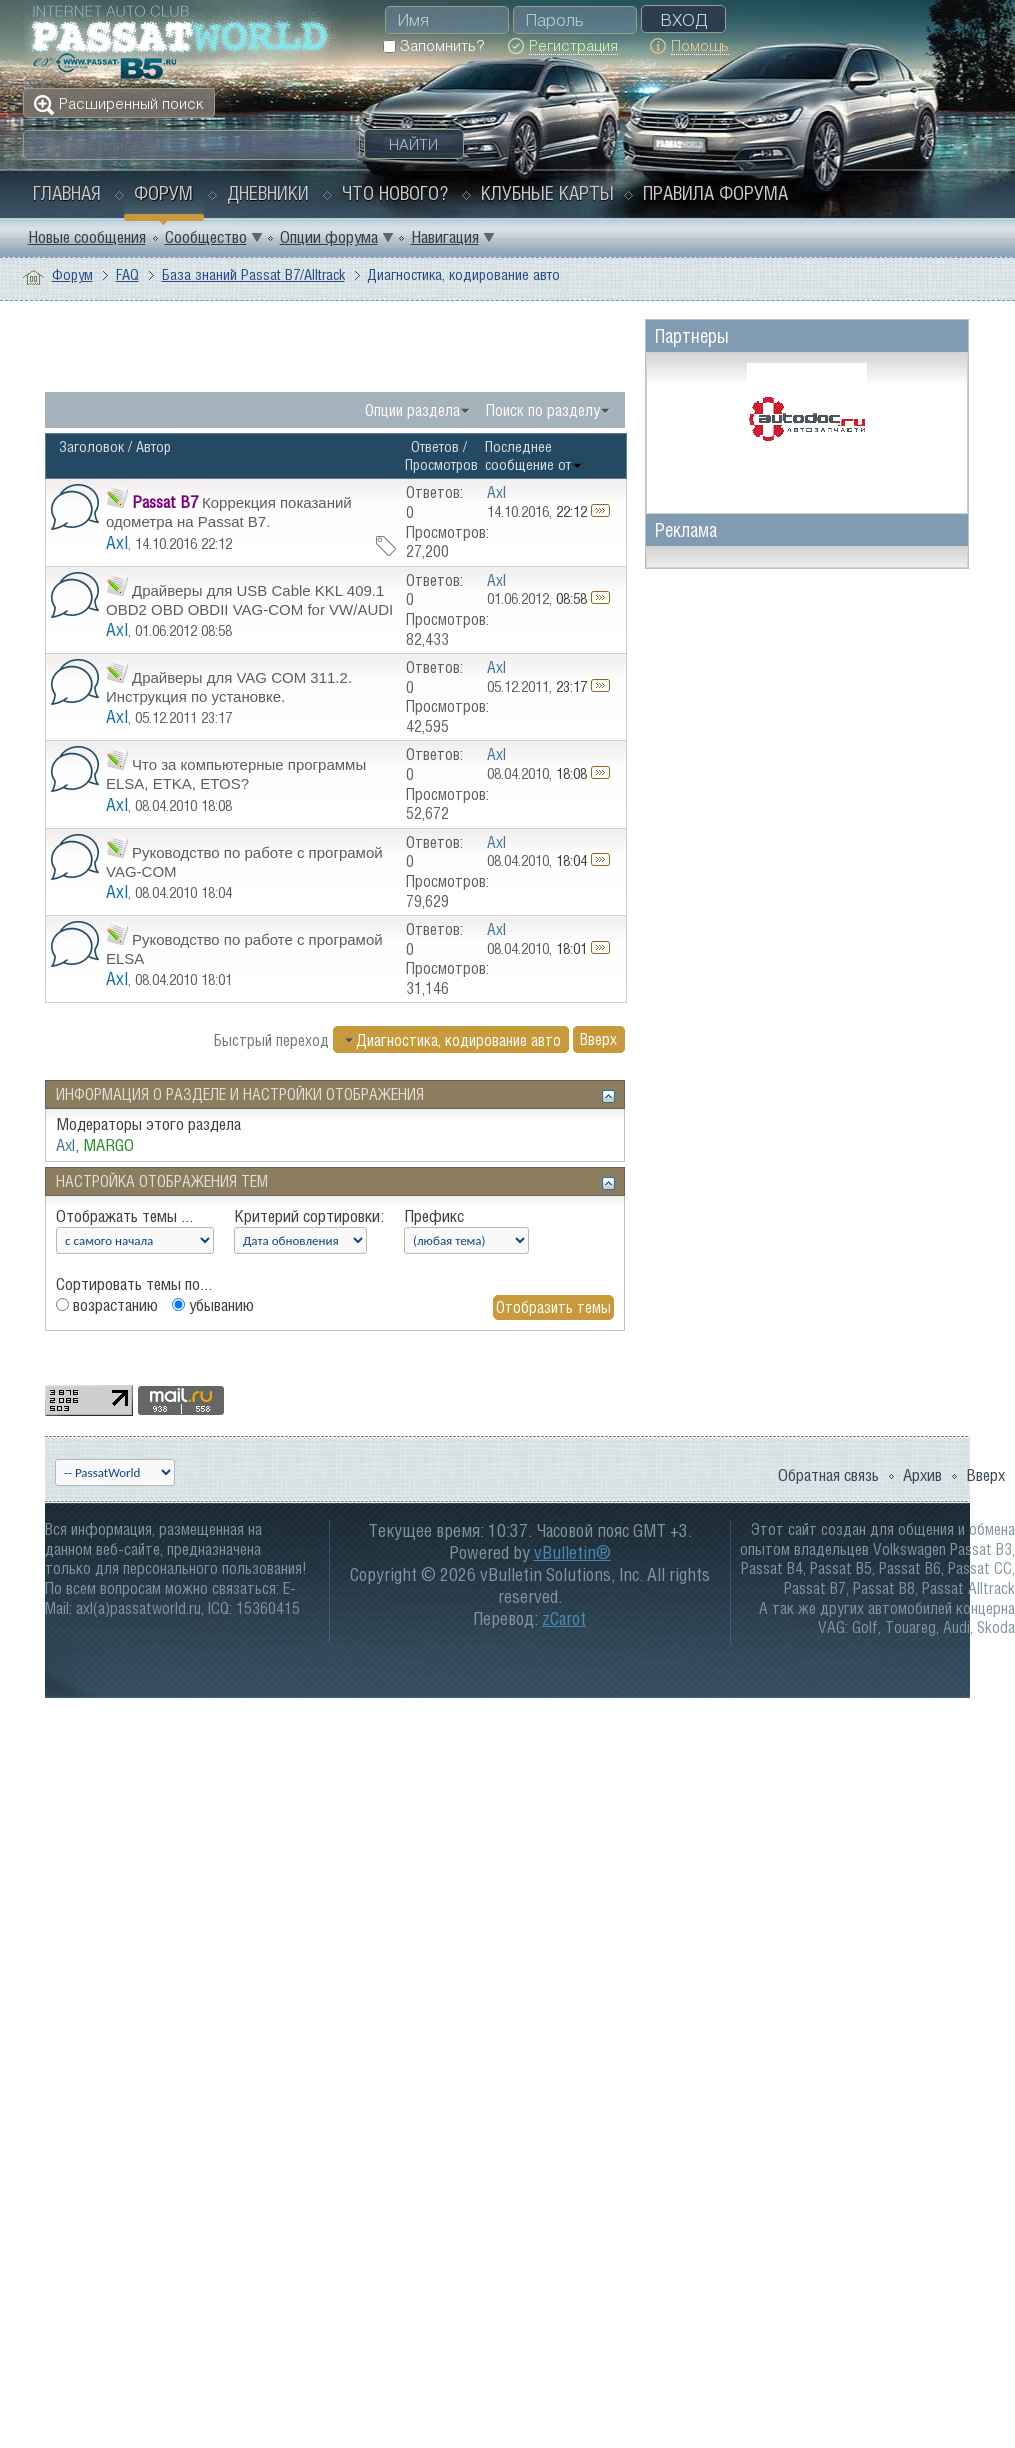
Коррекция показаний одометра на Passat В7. (229, 512)
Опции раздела (412, 410)
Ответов (435, 446)
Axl (117, 542)
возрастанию (107, 1305)
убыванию (213, 1305)
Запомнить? (433, 45)
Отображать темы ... (124, 1216)
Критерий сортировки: (309, 1216)
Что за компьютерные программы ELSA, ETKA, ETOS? (236, 774)
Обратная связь (828, 1475)
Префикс (434, 1216)
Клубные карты (547, 193)
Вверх (598, 1040)
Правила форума (715, 193)
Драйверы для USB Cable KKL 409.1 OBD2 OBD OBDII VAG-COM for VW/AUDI (249, 600)
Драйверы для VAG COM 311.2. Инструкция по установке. (229, 687)
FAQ (127, 274)
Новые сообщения (87, 237)
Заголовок (91, 446)
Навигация (445, 237)
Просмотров (441, 464)
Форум (163, 193)
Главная (67, 193)
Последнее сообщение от (534, 455)
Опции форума (329, 237)
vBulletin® (572, 1552)
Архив (922, 1475)
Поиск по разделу (543, 410)
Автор (153, 446)
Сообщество (206, 237)
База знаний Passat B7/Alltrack (253, 274)
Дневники (268, 193)
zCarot (564, 1618)
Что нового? (395, 193)
